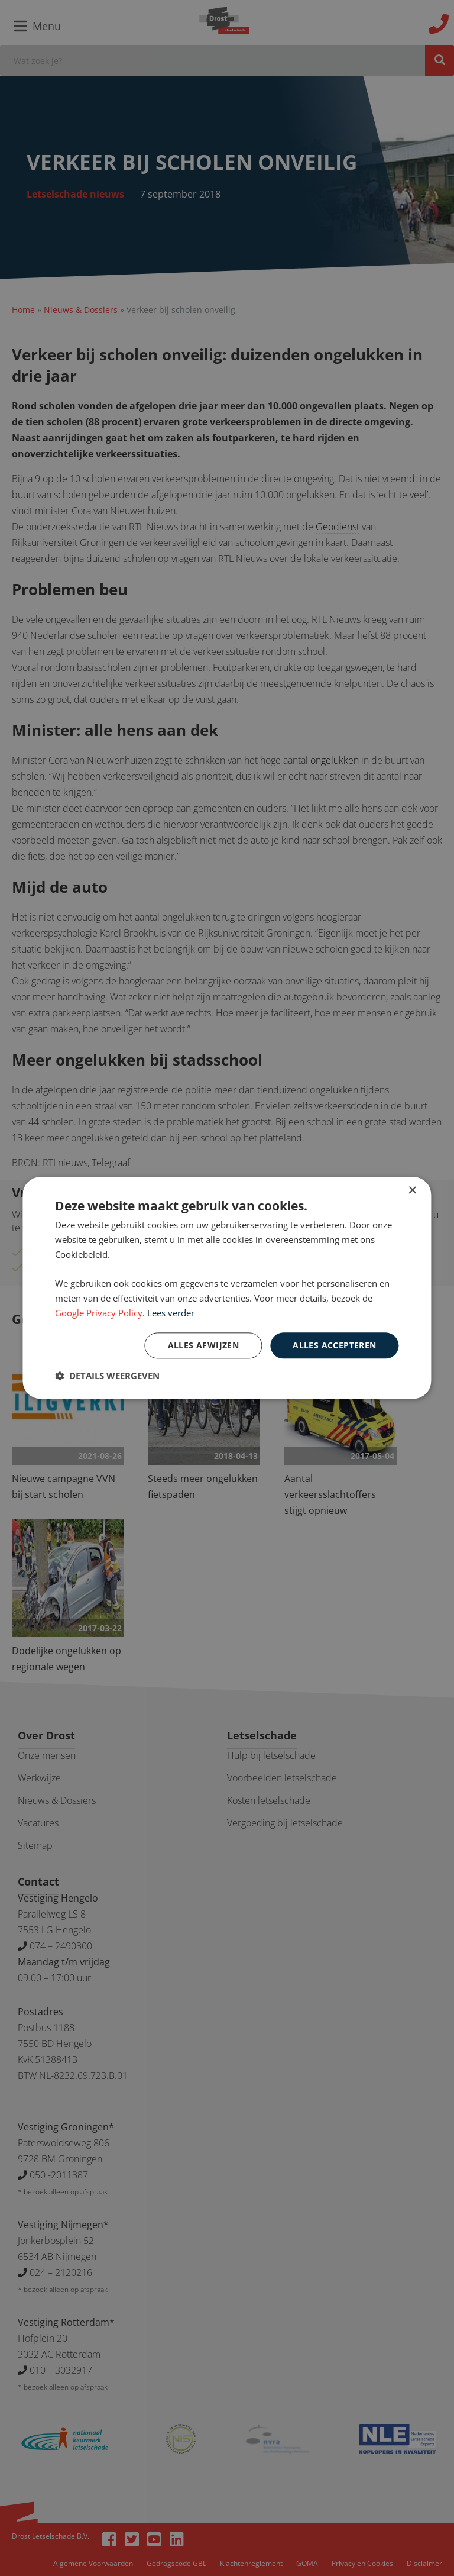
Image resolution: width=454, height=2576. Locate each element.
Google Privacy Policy (98, 1313)
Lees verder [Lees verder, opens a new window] (170, 1313)
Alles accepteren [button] (334, 1345)
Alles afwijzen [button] (203, 1345)
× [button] (412, 1190)
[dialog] (227, 1288)
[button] (107, 1376)
